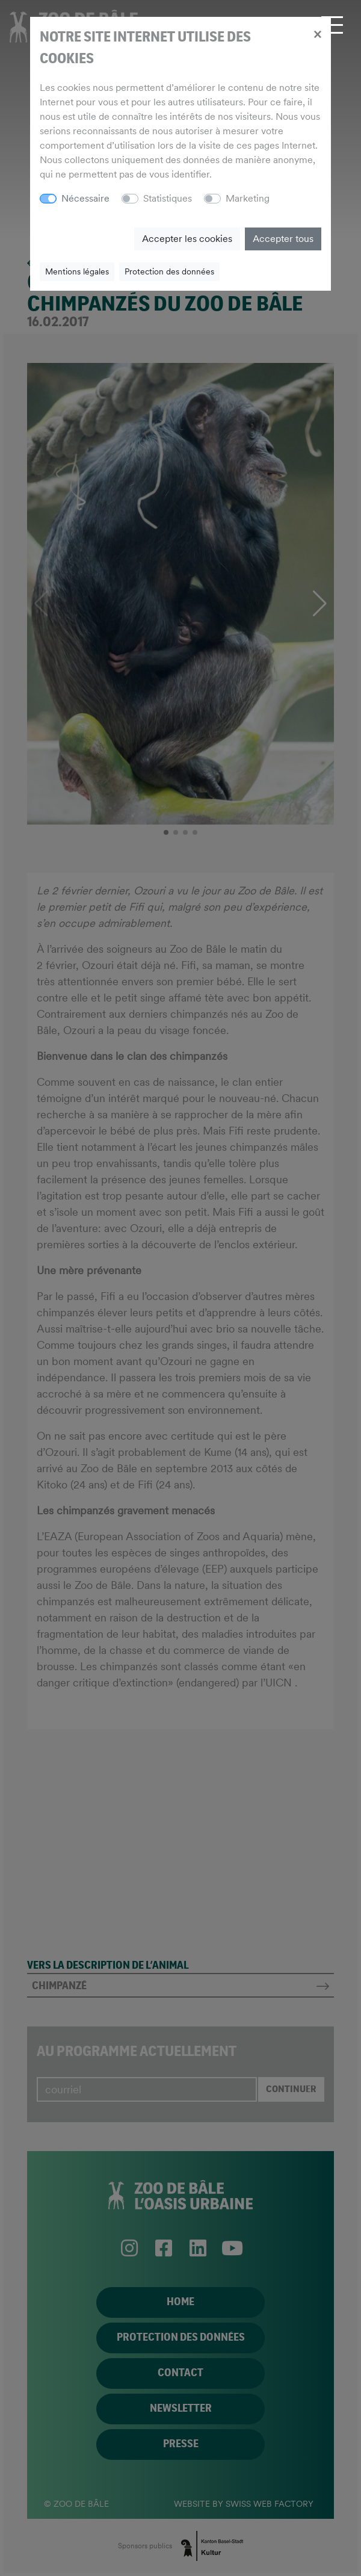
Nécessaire (85, 198)
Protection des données (169, 271)
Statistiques (167, 198)
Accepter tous (283, 238)
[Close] (317, 34)
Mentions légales (77, 271)
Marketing (248, 198)
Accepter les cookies (187, 238)
